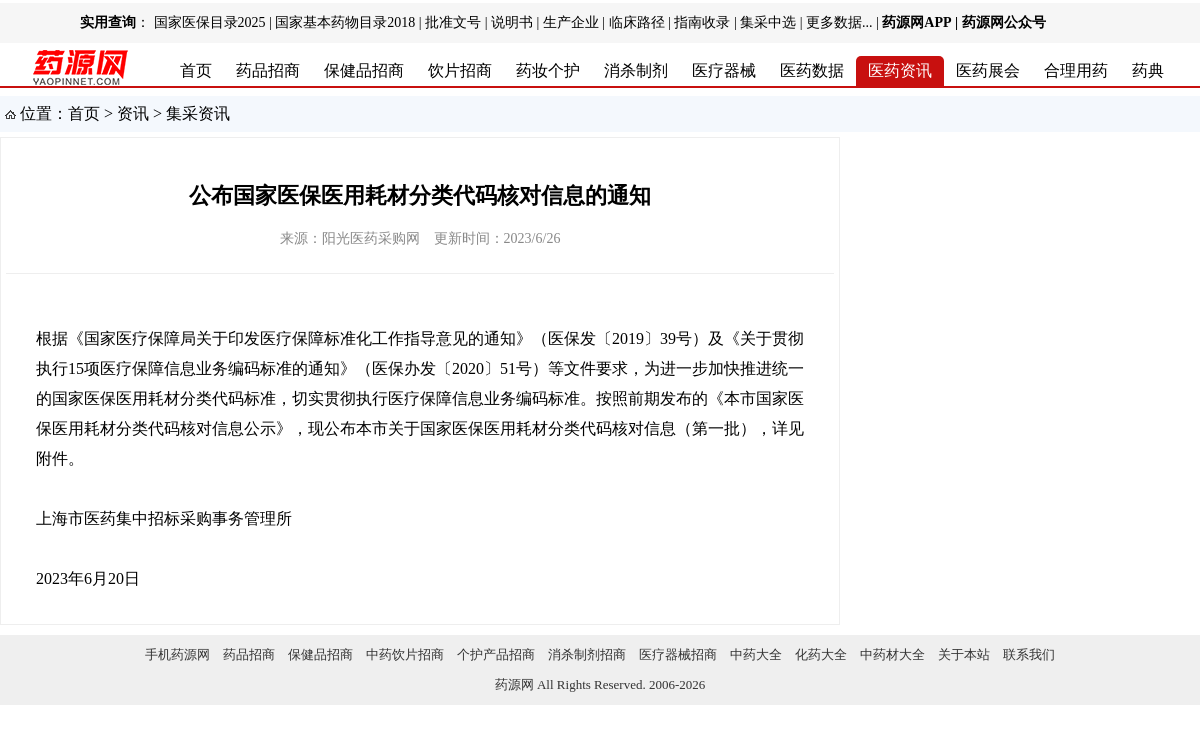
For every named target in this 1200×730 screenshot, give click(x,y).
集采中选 (768, 22)
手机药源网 (177, 654)
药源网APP (916, 22)
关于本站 (964, 654)
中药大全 (756, 654)
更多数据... (839, 22)
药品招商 (268, 70)
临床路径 (637, 22)
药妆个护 (548, 70)
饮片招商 (460, 70)
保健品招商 (364, 70)
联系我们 (1029, 654)
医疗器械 (724, 70)
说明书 (512, 22)
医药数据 (812, 70)
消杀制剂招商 (587, 654)
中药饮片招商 (405, 654)
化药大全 (821, 654)
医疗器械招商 (678, 654)
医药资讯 (900, 70)
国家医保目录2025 (210, 22)
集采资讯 (198, 113)
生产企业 (571, 22)
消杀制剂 (636, 70)
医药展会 (988, 70)
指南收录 (702, 22)
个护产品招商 (496, 654)
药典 (1148, 70)
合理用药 (1076, 70)
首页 (196, 70)
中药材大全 (892, 654)
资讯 (133, 113)
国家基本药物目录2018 (345, 22)
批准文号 (453, 22)
